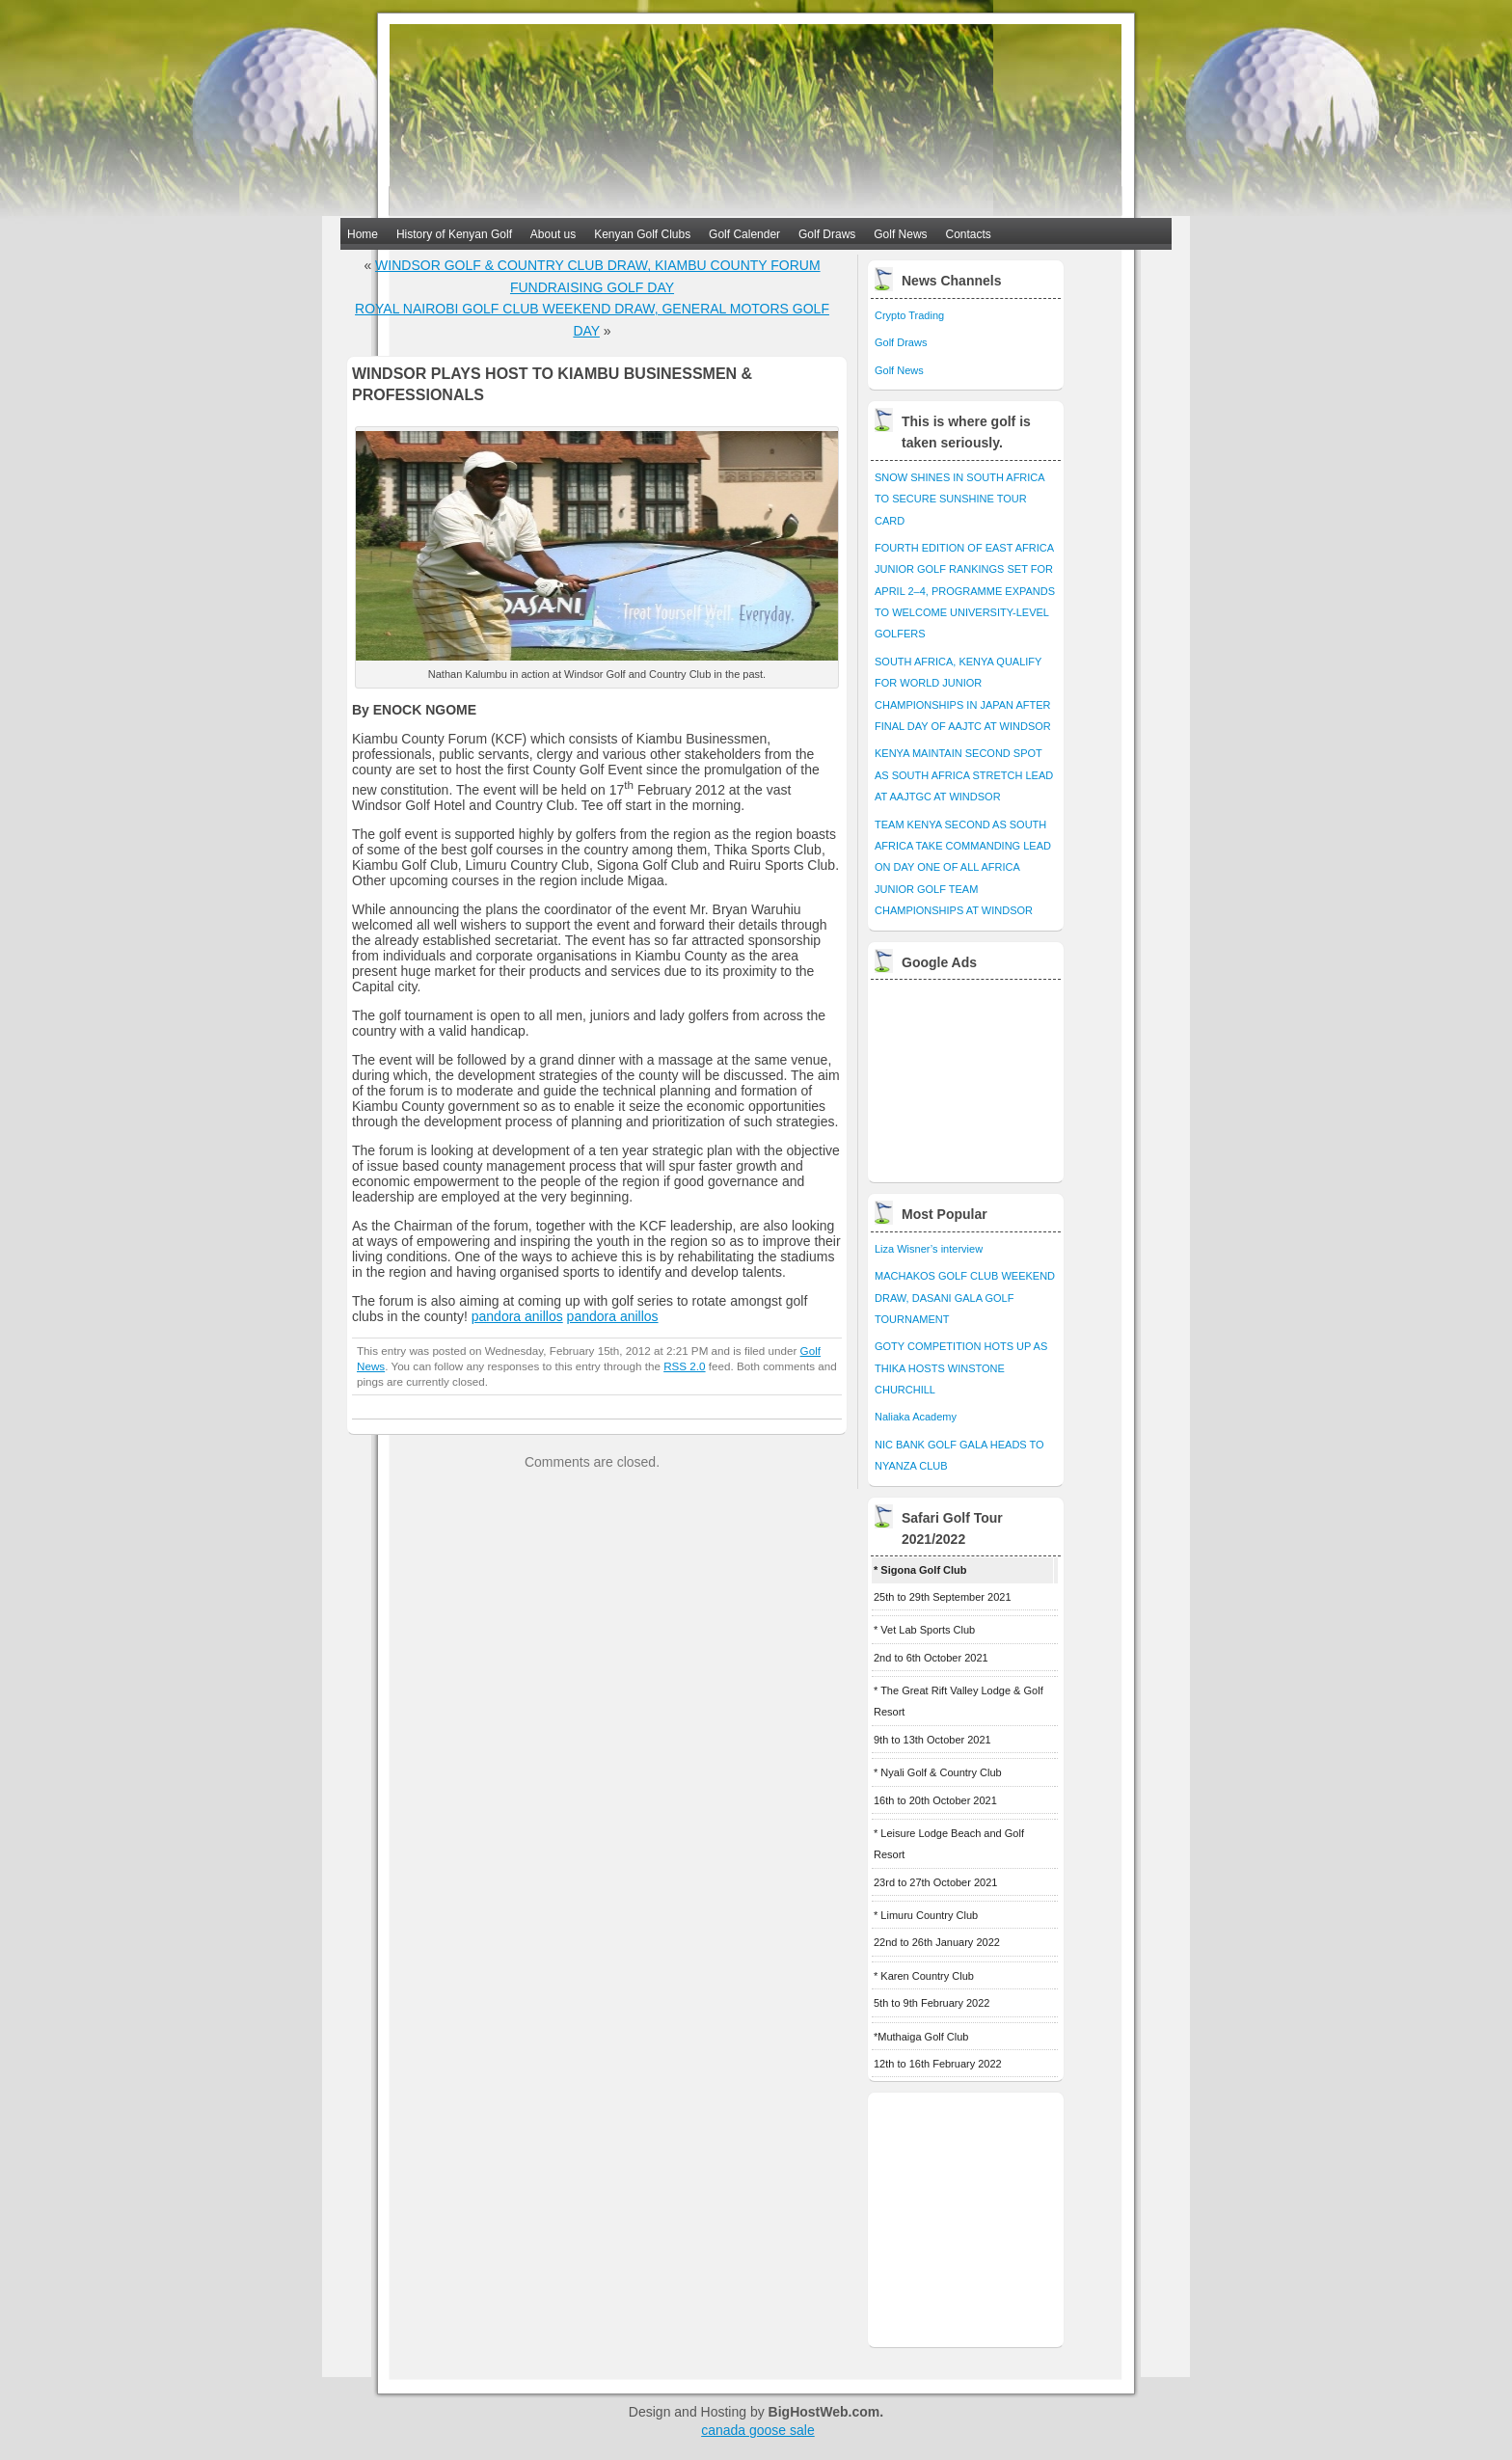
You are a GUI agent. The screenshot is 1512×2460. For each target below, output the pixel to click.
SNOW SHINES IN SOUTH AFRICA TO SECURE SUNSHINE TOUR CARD (959, 499)
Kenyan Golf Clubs (642, 234)
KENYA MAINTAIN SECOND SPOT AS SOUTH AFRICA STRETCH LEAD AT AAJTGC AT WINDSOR (964, 774)
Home (362, 234)
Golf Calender (744, 234)
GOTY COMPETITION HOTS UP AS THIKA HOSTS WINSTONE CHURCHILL (961, 1367)
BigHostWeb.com (824, 2411)
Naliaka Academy (916, 1416)
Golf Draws (826, 234)
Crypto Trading (909, 315)
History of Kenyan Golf (454, 234)
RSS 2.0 (684, 1366)
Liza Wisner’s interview (929, 1249)
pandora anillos (517, 1316)
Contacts (968, 234)
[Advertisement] (967, 1076)
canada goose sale (758, 2430)
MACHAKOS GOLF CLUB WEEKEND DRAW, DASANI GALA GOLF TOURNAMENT (965, 1297)
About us (553, 234)
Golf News (900, 234)
